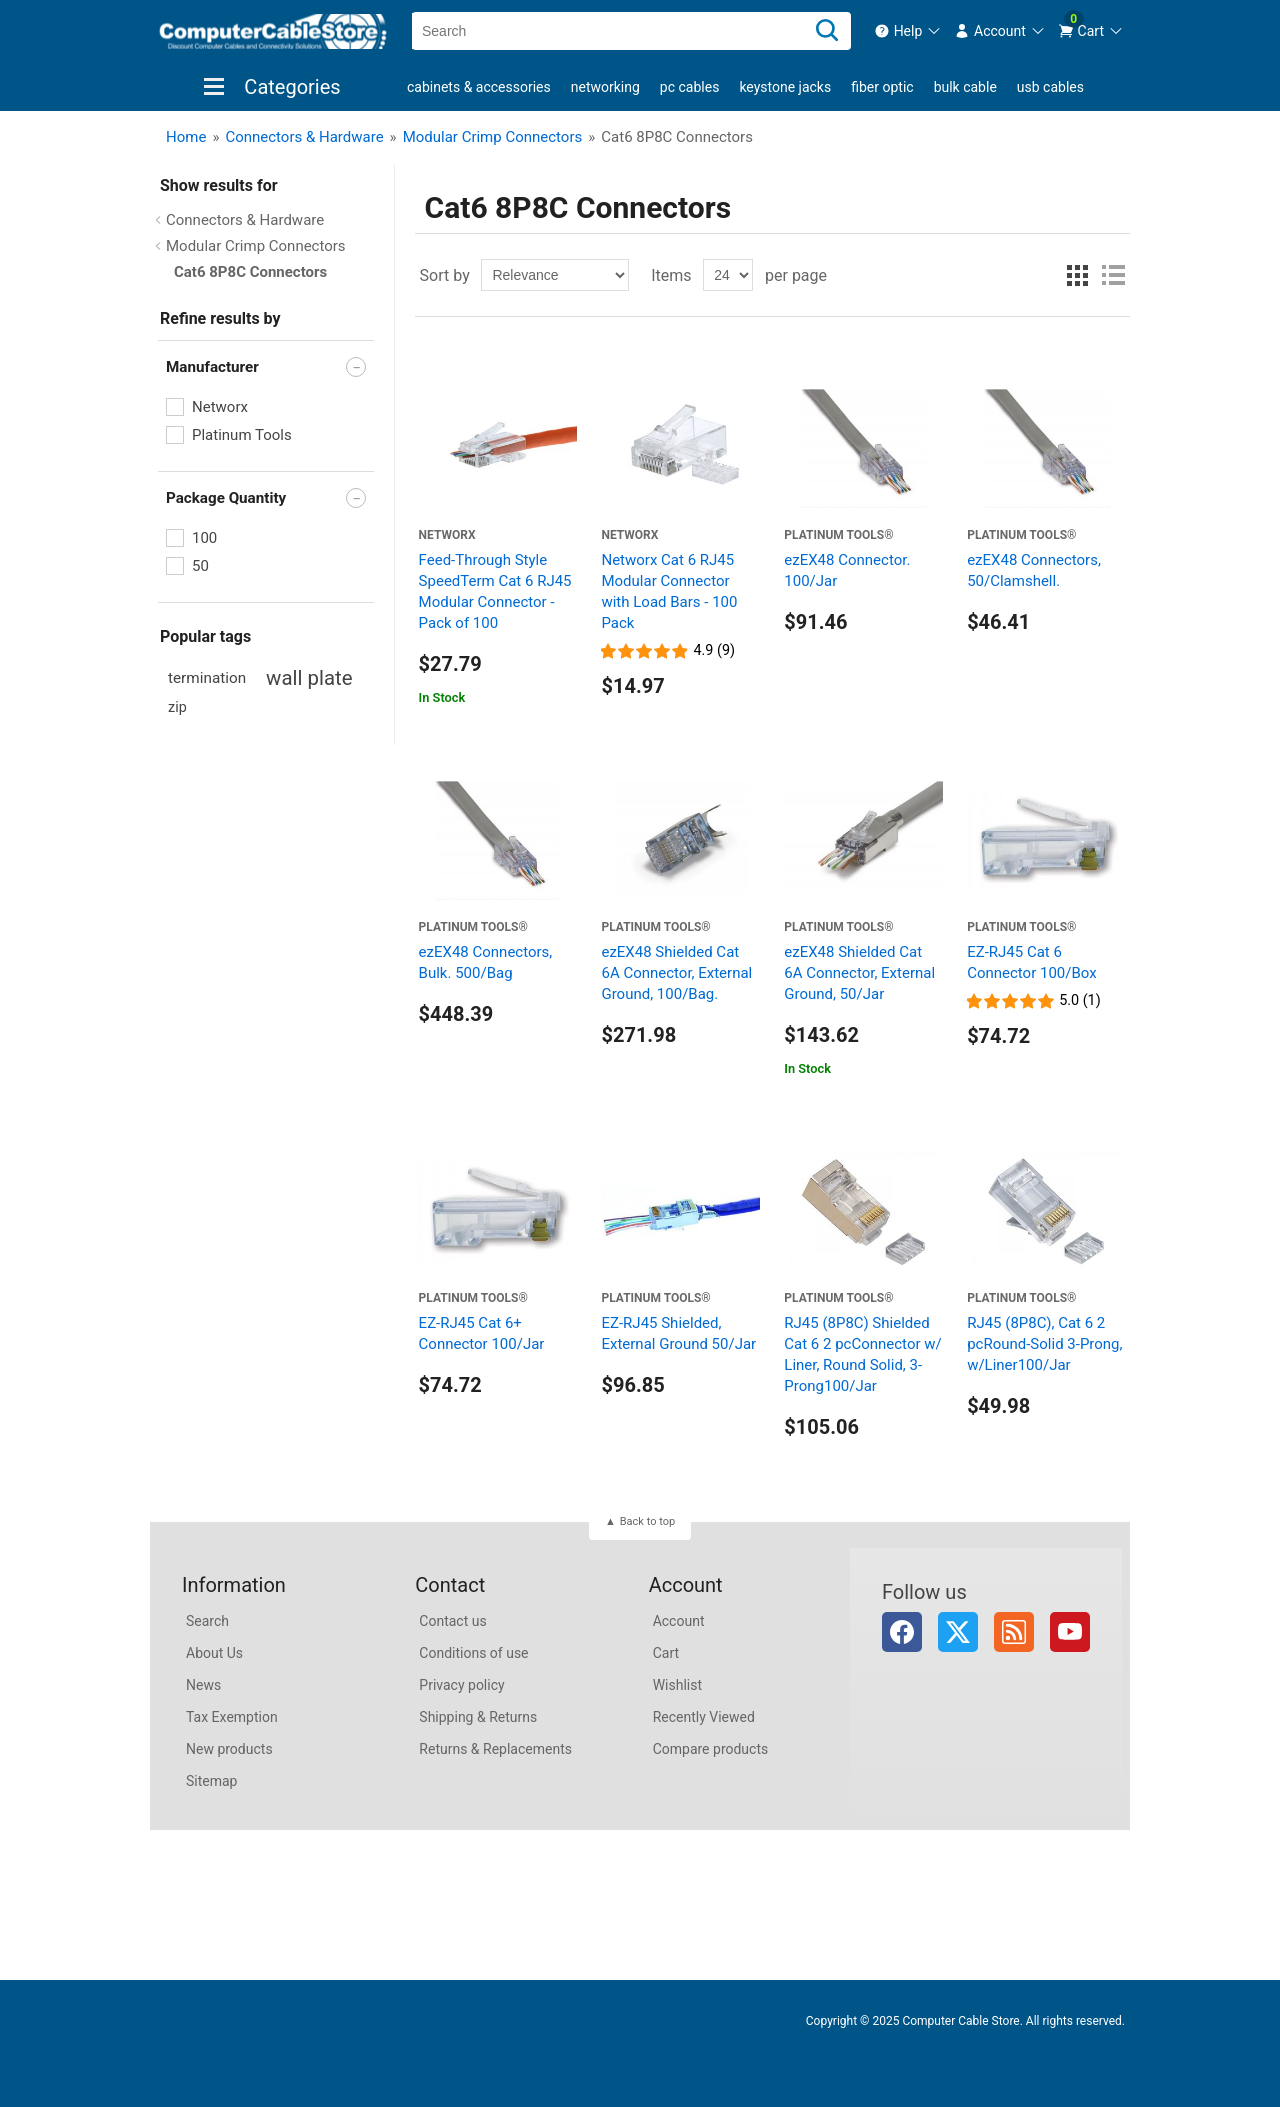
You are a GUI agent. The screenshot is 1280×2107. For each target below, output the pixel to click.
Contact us (452, 1621)
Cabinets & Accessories (479, 87)
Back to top (647, 1521)
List (1113, 275)
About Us (214, 1653)
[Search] (827, 31)
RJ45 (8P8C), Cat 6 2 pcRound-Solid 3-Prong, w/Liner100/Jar (1044, 1344)
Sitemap (211, 1781)
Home (186, 137)
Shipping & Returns (478, 1717)
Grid (1077, 275)
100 (204, 538)
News (203, 1685)
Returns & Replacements (495, 1749)
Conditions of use (473, 1653)
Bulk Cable (965, 87)
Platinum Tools (242, 435)
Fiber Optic (882, 87)
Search (207, 1621)
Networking (605, 87)
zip (177, 707)
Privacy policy (461, 1685)
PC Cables (690, 87)
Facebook (902, 1632)
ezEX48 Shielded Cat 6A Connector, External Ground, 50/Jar (859, 973)
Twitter (958, 1632)
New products (229, 1749)
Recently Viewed (704, 1717)
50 (200, 566)
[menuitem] (908, 31)
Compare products (711, 1749)
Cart (666, 1653)
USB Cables (1050, 87)
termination (207, 678)
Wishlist (677, 1685)
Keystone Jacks (785, 87)
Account (679, 1621)
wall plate (309, 678)
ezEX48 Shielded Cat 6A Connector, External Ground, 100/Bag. (676, 973)
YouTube (1070, 1632)
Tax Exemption (232, 1717)
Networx (220, 407)
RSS (1014, 1632)
